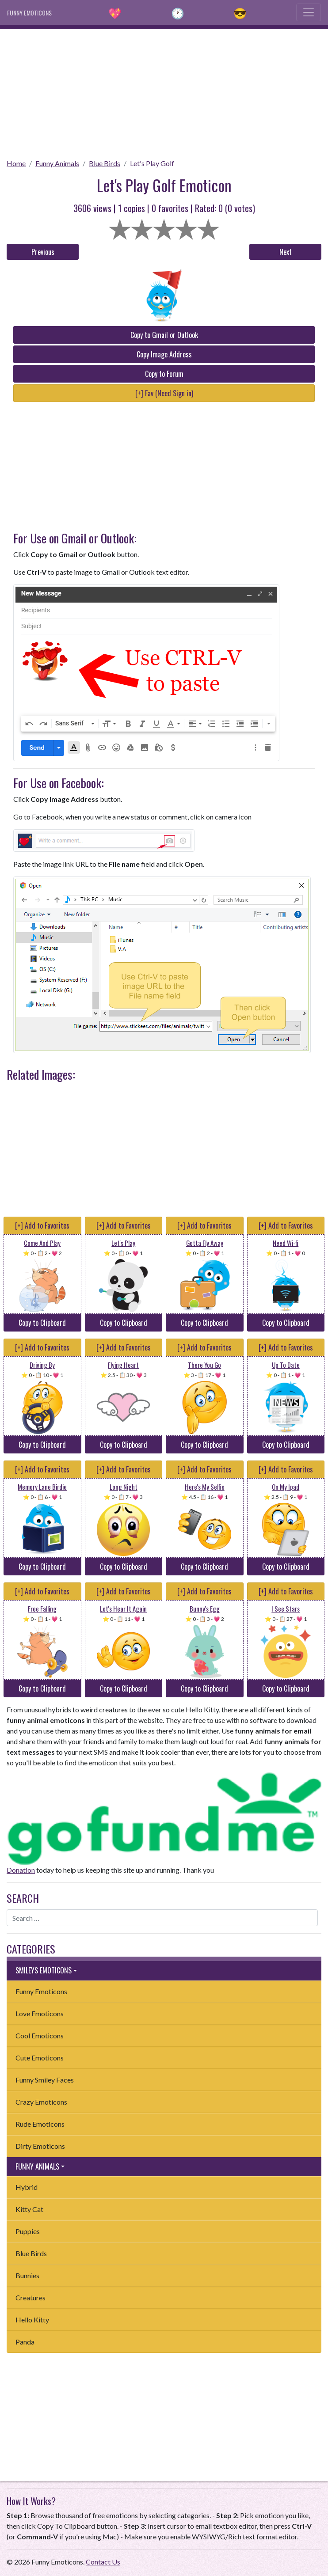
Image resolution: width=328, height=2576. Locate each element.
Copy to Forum (164, 373)
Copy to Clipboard (42, 1322)
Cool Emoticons (39, 2035)
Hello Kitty (32, 2319)
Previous (42, 252)
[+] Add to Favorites (42, 1225)
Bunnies (27, 2275)
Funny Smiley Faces (44, 2079)
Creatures (30, 2297)
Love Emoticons (39, 2013)
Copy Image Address (164, 354)
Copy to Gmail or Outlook (164, 335)
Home (16, 163)
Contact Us (103, 2561)
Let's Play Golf (152, 163)
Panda (24, 2341)
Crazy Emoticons (41, 2102)
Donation (21, 1870)
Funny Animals (57, 163)
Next (285, 252)
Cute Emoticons (39, 2057)
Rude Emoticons (40, 2124)
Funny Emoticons (41, 1991)
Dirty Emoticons (40, 2146)
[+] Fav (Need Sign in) (164, 393)
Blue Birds (104, 163)
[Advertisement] (164, 91)
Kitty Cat (29, 2209)
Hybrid (26, 2187)
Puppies (27, 2231)
